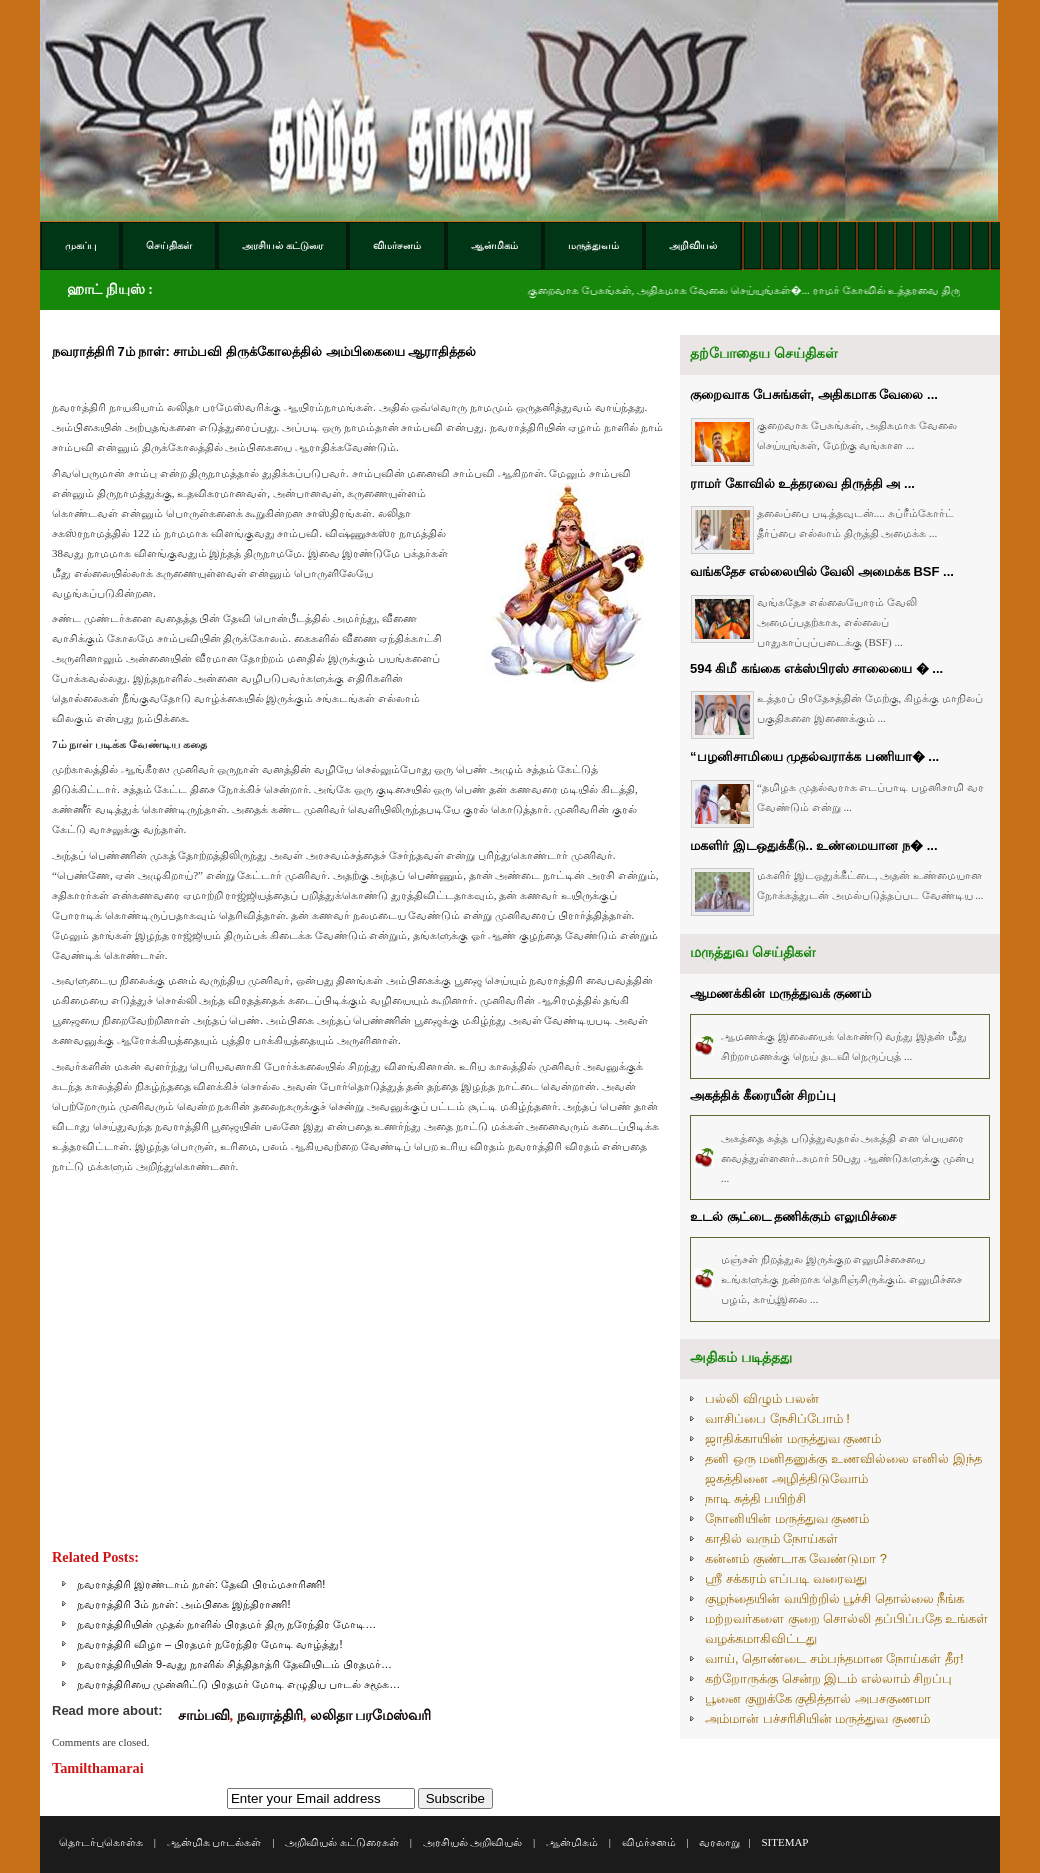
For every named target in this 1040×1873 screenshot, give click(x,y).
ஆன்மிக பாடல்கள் (214, 1842)
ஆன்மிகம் (572, 1842)
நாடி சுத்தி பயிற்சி (755, 1498)
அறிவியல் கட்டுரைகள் (342, 1842)
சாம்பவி (204, 1715)
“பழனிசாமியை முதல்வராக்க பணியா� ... (814, 756)
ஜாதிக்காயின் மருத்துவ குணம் (793, 1438)
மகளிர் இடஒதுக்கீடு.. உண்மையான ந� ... (814, 845)
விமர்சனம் (649, 1842)
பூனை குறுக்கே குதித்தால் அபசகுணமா (818, 1698)
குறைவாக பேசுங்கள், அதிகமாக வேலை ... (814, 394)
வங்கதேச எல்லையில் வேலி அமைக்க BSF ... (822, 571)
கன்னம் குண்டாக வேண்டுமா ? (796, 1558)
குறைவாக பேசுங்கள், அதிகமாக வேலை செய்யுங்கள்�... (686, 290)
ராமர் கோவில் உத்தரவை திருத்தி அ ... (802, 483)
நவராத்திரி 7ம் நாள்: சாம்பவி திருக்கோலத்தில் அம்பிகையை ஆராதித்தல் (264, 351)
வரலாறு (719, 1842)
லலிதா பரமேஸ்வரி (371, 1715)
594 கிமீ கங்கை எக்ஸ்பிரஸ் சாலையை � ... (816, 668)
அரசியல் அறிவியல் (473, 1842)
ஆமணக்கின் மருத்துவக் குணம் (780, 993)
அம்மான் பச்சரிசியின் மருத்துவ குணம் (817, 1718)
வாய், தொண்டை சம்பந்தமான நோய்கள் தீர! (834, 1658)
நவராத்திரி (270, 1715)
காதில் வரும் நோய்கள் (771, 1538)
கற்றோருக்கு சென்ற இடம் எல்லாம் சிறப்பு (828, 1678)
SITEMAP (784, 1842)
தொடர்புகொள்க (101, 1842)
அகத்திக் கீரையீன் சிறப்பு (763, 1095)
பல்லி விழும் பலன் (762, 1398)
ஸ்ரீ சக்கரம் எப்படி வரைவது (786, 1578)
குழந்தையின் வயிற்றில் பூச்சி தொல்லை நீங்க (834, 1598)
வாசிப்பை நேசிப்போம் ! (777, 1418)
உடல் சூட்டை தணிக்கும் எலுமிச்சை (793, 1216)
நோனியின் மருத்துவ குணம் (787, 1518)
